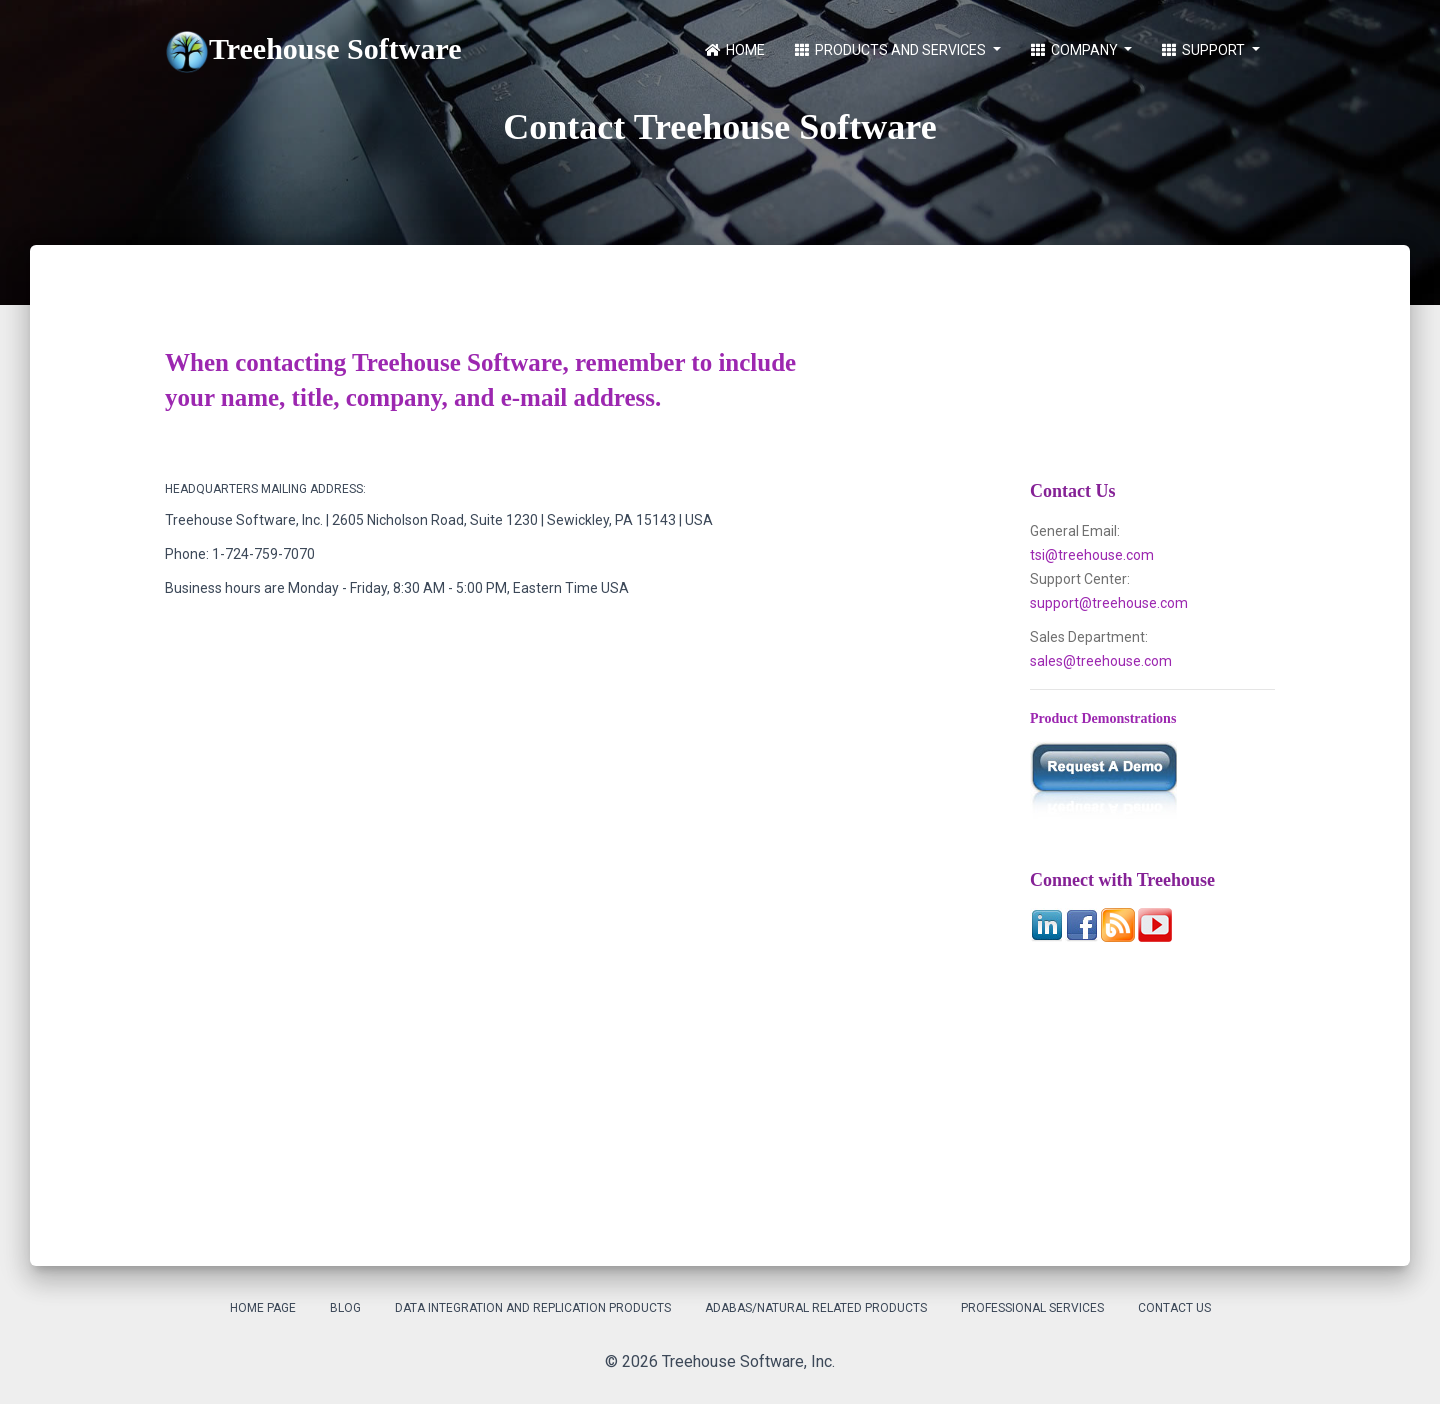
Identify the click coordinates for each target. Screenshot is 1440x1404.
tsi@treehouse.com (1092, 555)
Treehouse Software (313, 52)
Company (1076, 50)
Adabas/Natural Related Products (816, 1308)
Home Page (263, 1308)
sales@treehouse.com (1101, 661)
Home (735, 50)
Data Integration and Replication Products (533, 1308)
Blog (345, 1308)
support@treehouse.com (1109, 603)
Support (1205, 50)
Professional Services (1032, 1308)
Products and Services (892, 50)
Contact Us (1174, 1308)
